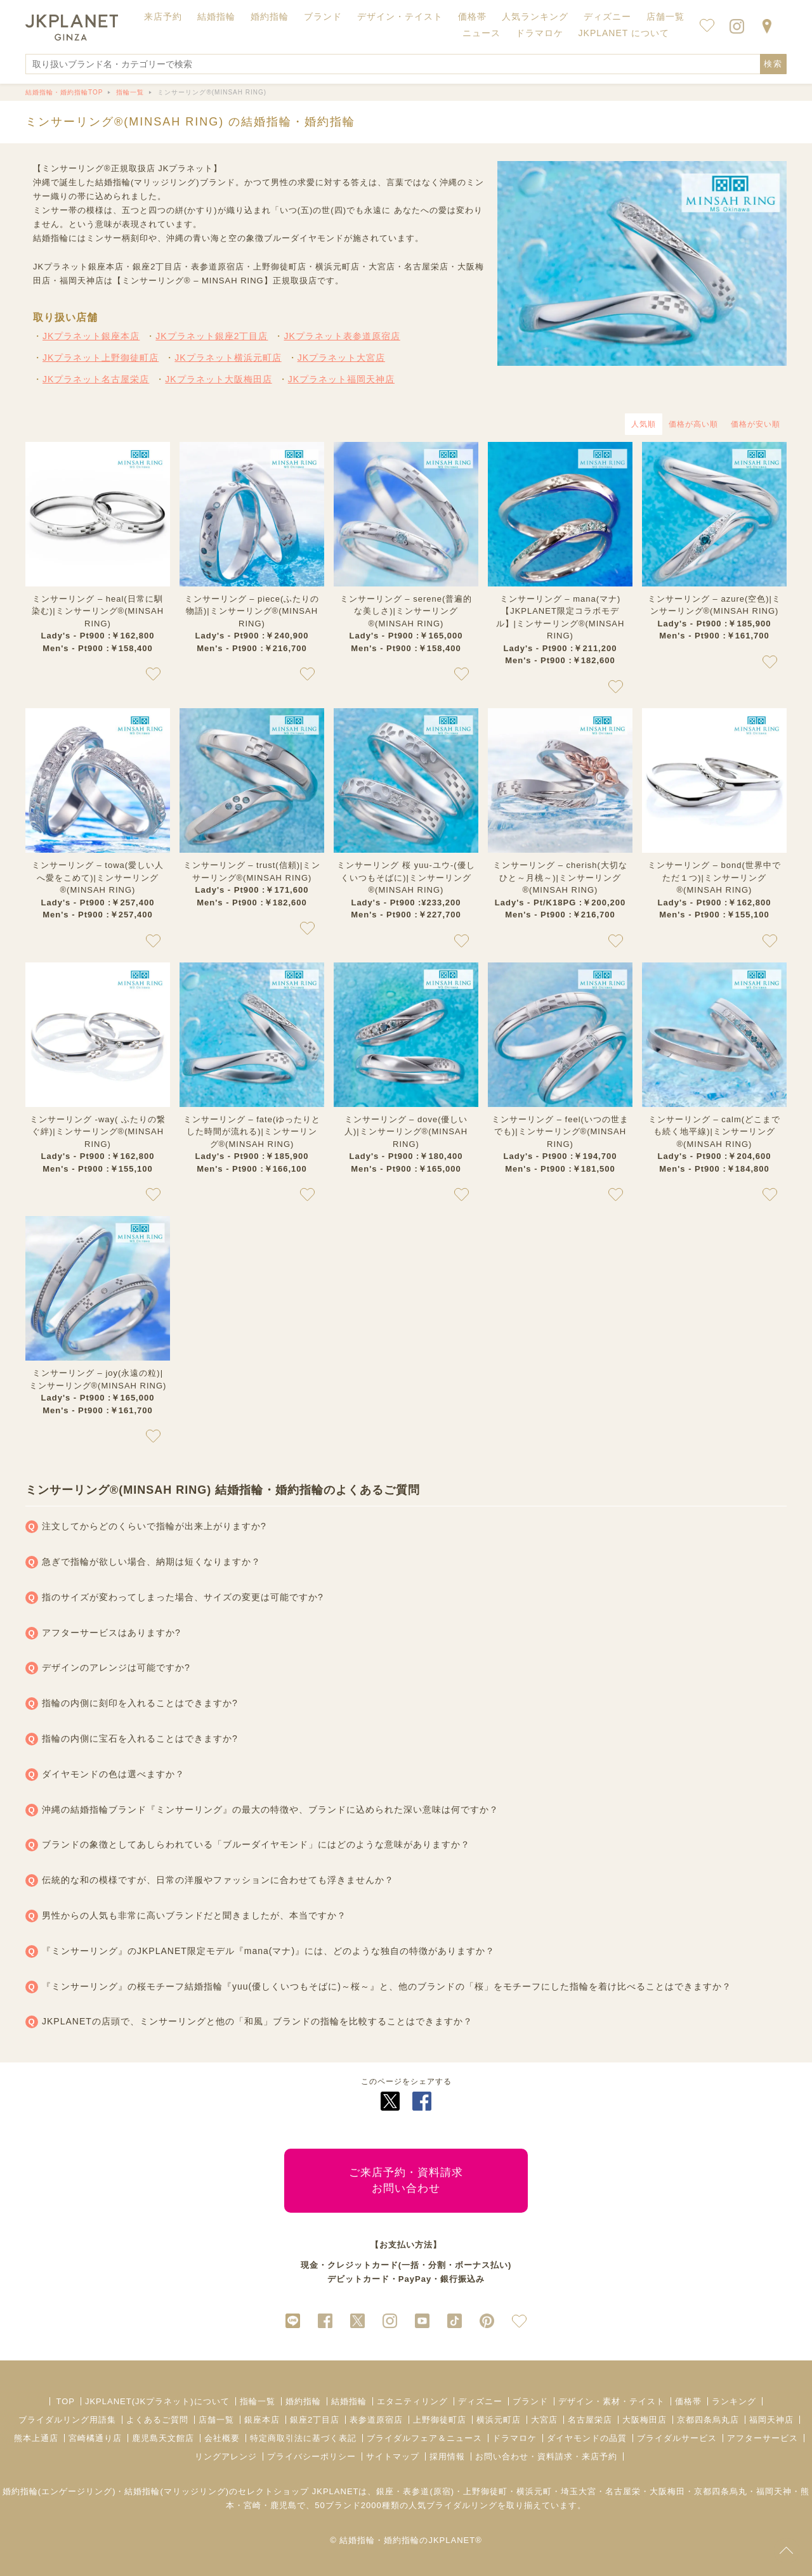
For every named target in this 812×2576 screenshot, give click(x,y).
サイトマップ (392, 2456)
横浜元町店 (498, 2419)
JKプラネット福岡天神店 (341, 379)
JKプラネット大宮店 (341, 358)
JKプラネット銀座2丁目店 (211, 336)
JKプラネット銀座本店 (91, 336)
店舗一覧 (665, 16)
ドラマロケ (514, 2438)
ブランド (530, 2401)
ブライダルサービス (677, 2438)
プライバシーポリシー (311, 2456)
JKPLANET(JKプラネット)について (157, 2401)
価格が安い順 (755, 424)
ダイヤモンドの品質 (587, 2438)
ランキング (734, 2401)
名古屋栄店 (590, 2419)
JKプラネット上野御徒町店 (101, 358)
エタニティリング (412, 2401)
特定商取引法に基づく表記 (303, 2438)
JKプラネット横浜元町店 (227, 358)
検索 (773, 63)
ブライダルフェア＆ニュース (424, 2438)
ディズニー (480, 2401)
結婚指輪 (349, 2401)
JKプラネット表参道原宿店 (342, 336)
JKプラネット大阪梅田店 (218, 379)
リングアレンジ (226, 2456)
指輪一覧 (257, 2401)
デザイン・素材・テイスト (611, 2401)
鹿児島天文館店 (163, 2438)
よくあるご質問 (157, 2419)
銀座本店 (262, 2419)
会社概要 (222, 2438)
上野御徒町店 (439, 2419)
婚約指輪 (303, 2401)
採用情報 (447, 2456)
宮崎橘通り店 (95, 2438)
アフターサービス (762, 2438)
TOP (65, 2401)
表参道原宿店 (376, 2419)
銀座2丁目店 (314, 2419)
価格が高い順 (693, 424)
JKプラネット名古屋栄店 (96, 379)
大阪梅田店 (644, 2419)
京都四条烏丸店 (708, 2419)
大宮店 (544, 2419)
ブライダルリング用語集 (67, 2419)
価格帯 (688, 2401)
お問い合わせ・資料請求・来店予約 (546, 2456)
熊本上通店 (36, 2438)
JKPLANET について (624, 33)
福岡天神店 (771, 2419)
